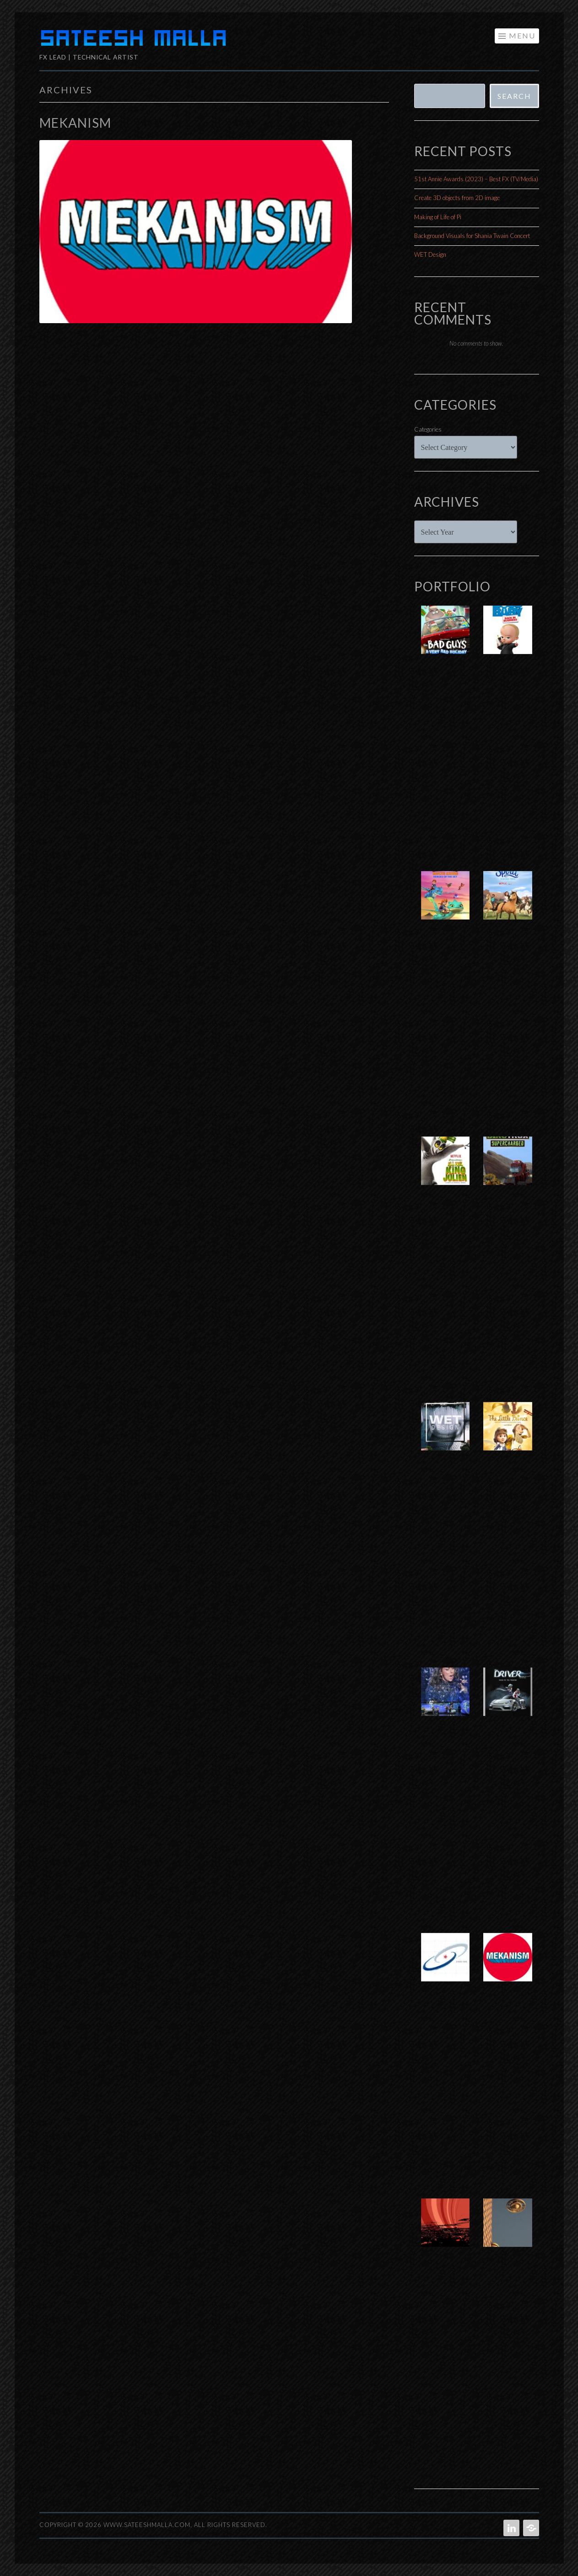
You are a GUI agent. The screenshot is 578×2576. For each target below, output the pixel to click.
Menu (522, 35)
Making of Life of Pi (437, 217)
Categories (428, 429)
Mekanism (75, 122)
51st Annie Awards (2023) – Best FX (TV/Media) (476, 179)
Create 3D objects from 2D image (457, 197)
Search (514, 96)
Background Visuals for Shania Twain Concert (472, 235)
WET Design (430, 254)
